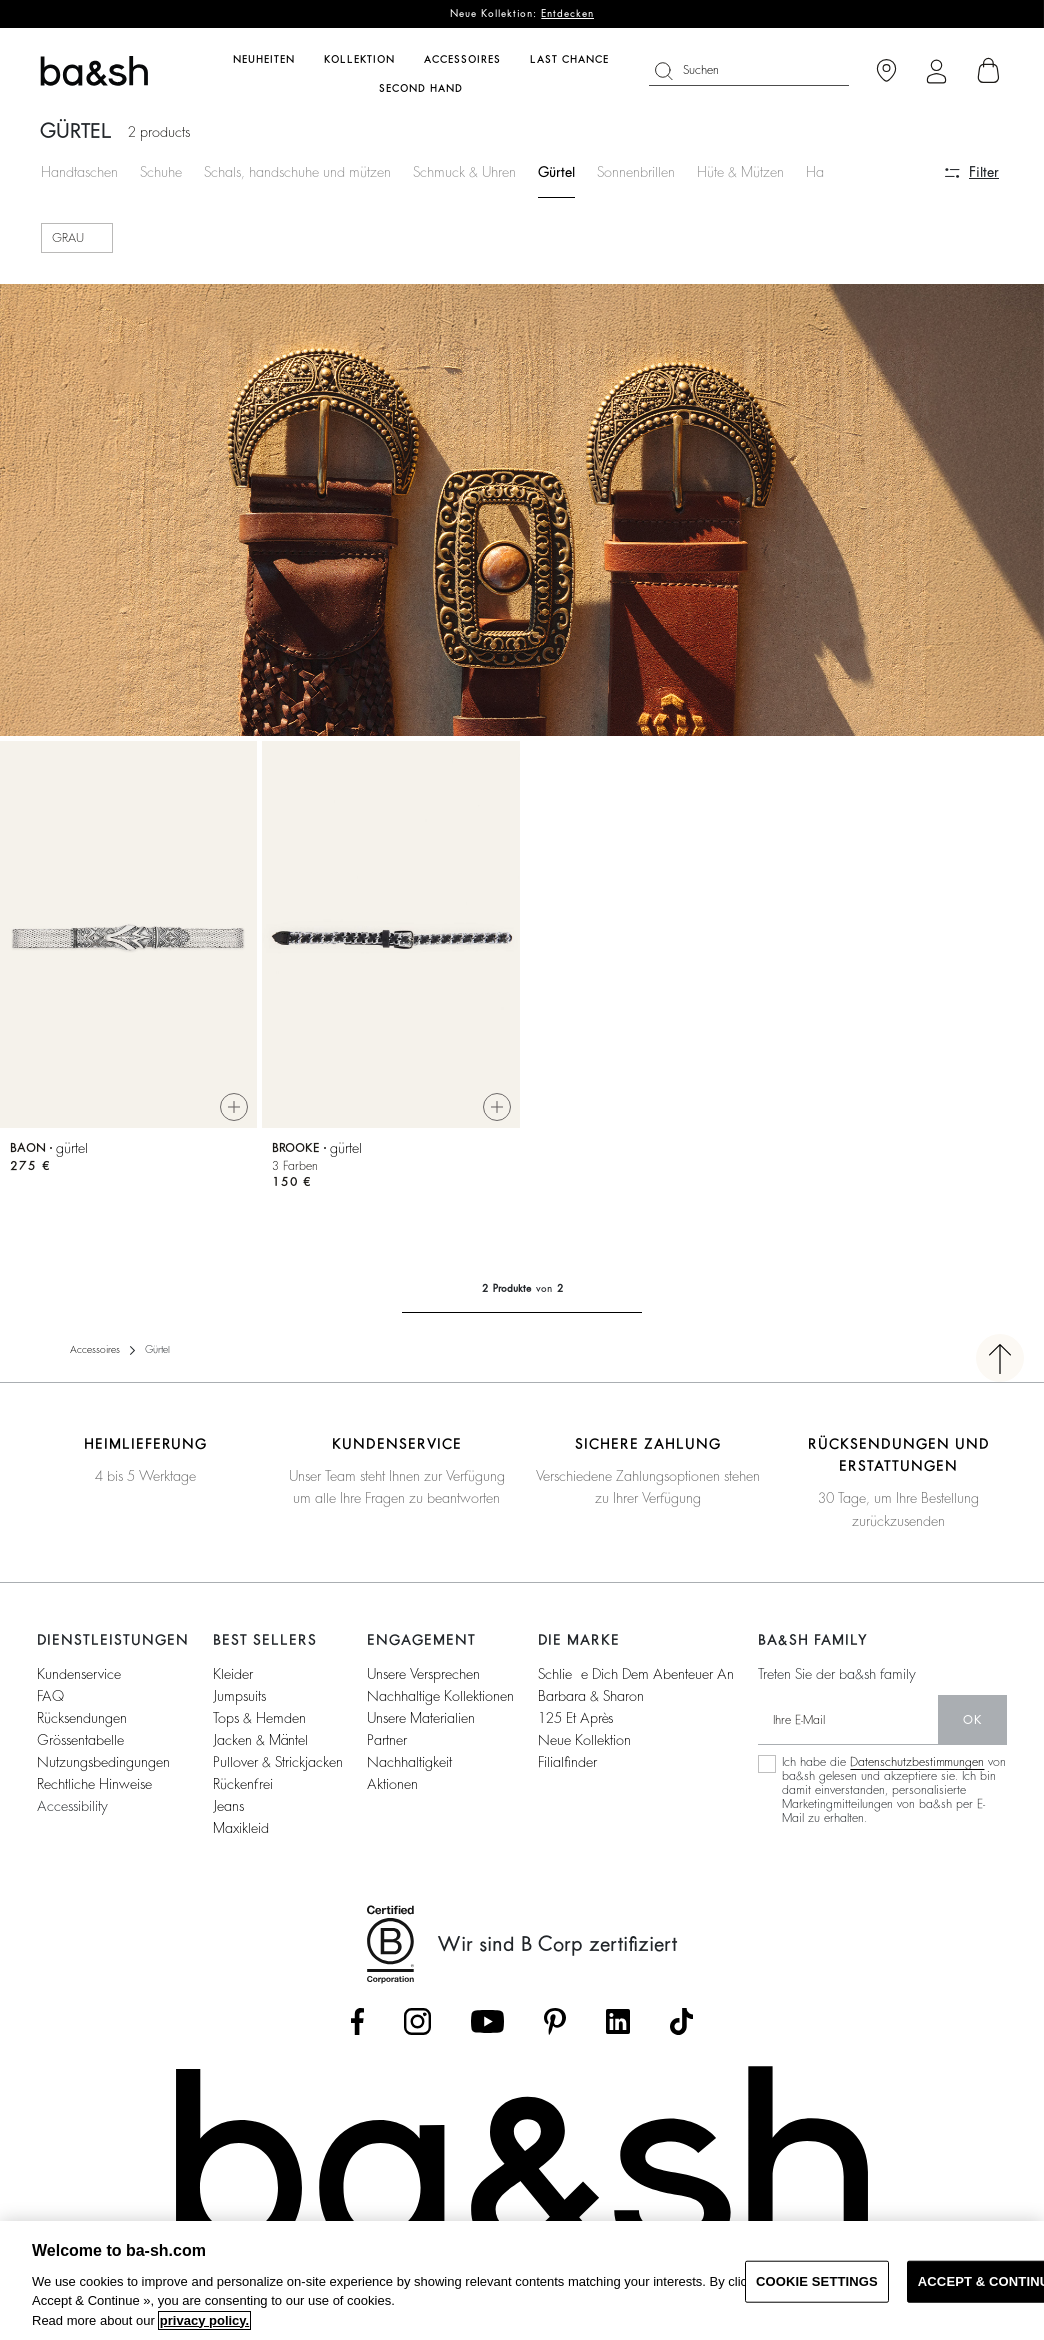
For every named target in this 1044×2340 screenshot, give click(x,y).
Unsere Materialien (421, 1718)
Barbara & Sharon (591, 1696)
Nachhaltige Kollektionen (440, 1696)
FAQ (50, 1696)
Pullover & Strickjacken (278, 1762)
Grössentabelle (80, 1740)
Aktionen (392, 1784)
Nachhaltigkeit (409, 1762)
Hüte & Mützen (740, 172)
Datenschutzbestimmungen (917, 1762)
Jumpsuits (239, 1696)
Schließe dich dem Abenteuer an (636, 1674)
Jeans (228, 1806)
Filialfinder (567, 1762)
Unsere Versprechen (423, 1674)
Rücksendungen (82, 1718)
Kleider (233, 1674)
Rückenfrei (243, 1784)
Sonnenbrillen (636, 172)
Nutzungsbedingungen (103, 1762)
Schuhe (161, 172)
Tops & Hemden (259, 1718)
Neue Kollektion (584, 1740)
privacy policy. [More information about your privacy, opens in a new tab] (204, 2320)
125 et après (575, 1718)
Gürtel (556, 172)
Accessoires (95, 1350)
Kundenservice (79, 1674)
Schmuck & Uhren (464, 172)
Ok (972, 1720)
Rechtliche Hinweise (94, 1784)
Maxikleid (241, 1828)
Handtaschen (79, 172)
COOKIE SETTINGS (817, 2281)
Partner (387, 1740)
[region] (522, 2280)
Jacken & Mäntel (260, 1740)
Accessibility (72, 1806)
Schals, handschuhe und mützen (297, 172)
